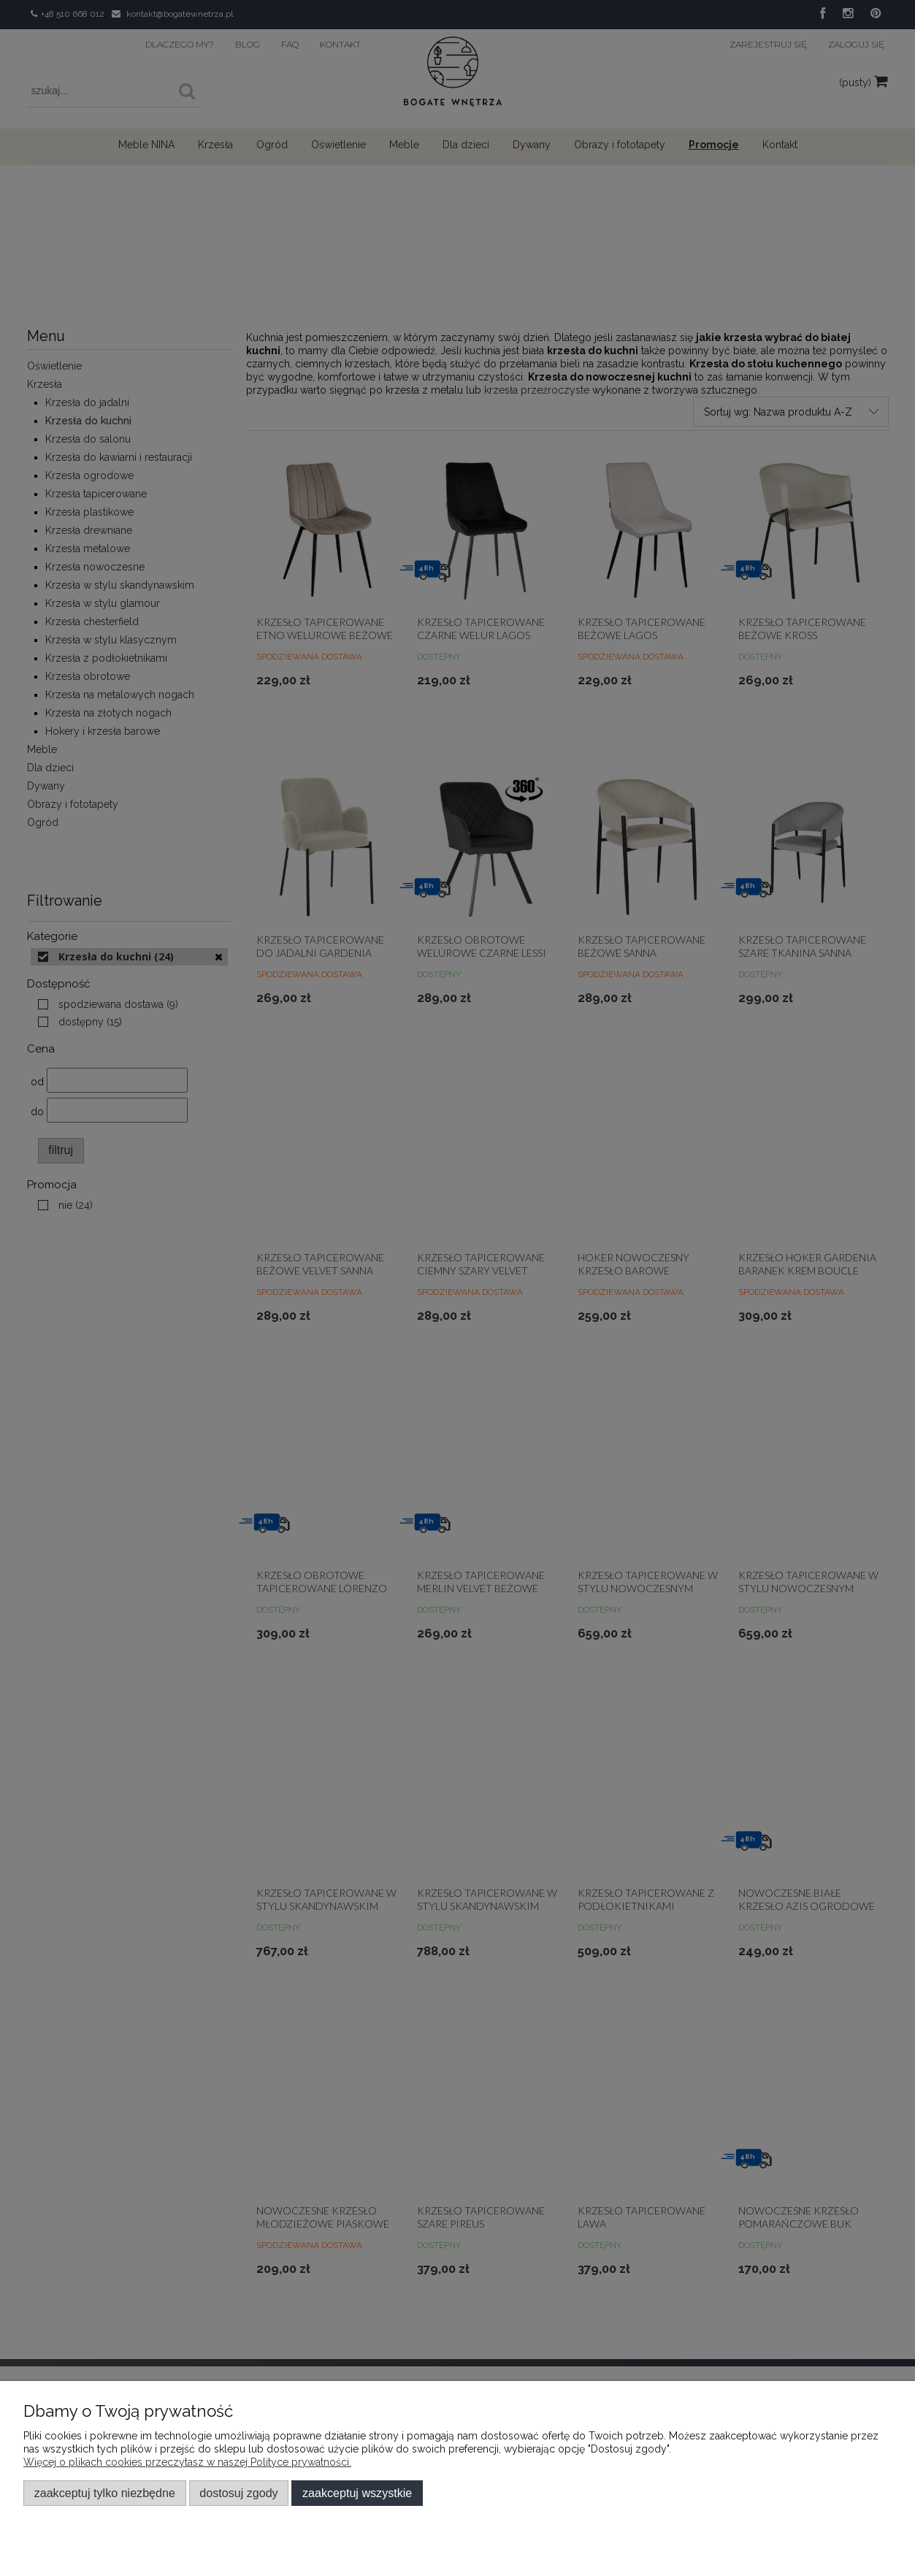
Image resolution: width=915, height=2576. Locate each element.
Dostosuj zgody (238, 2492)
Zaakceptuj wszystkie (357, 2492)
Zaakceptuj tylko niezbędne (104, 2492)
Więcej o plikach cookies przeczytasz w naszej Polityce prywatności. (187, 2462)
